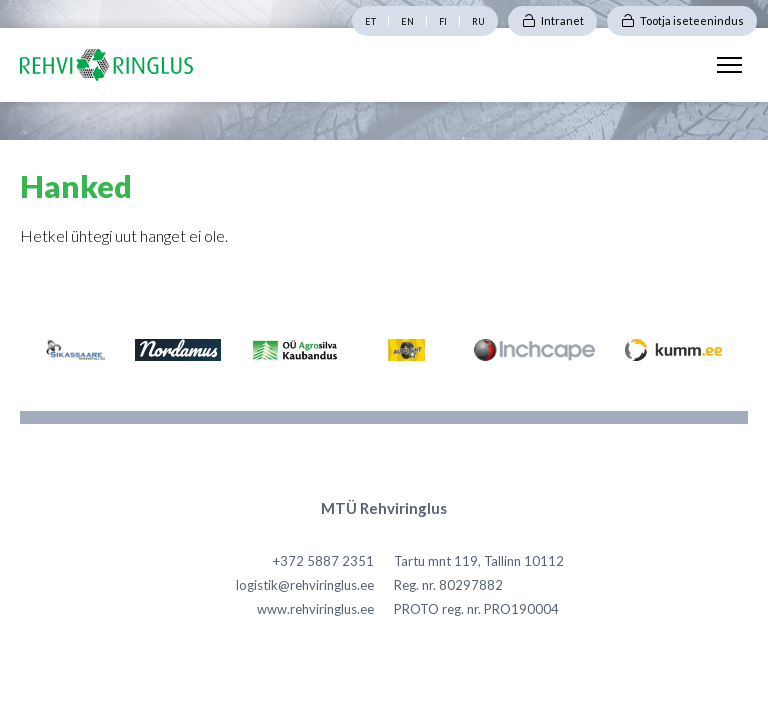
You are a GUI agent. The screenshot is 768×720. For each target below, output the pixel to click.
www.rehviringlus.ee (315, 609)
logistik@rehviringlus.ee (305, 585)
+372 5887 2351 (323, 561)
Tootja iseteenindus (692, 20)
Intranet (562, 20)
